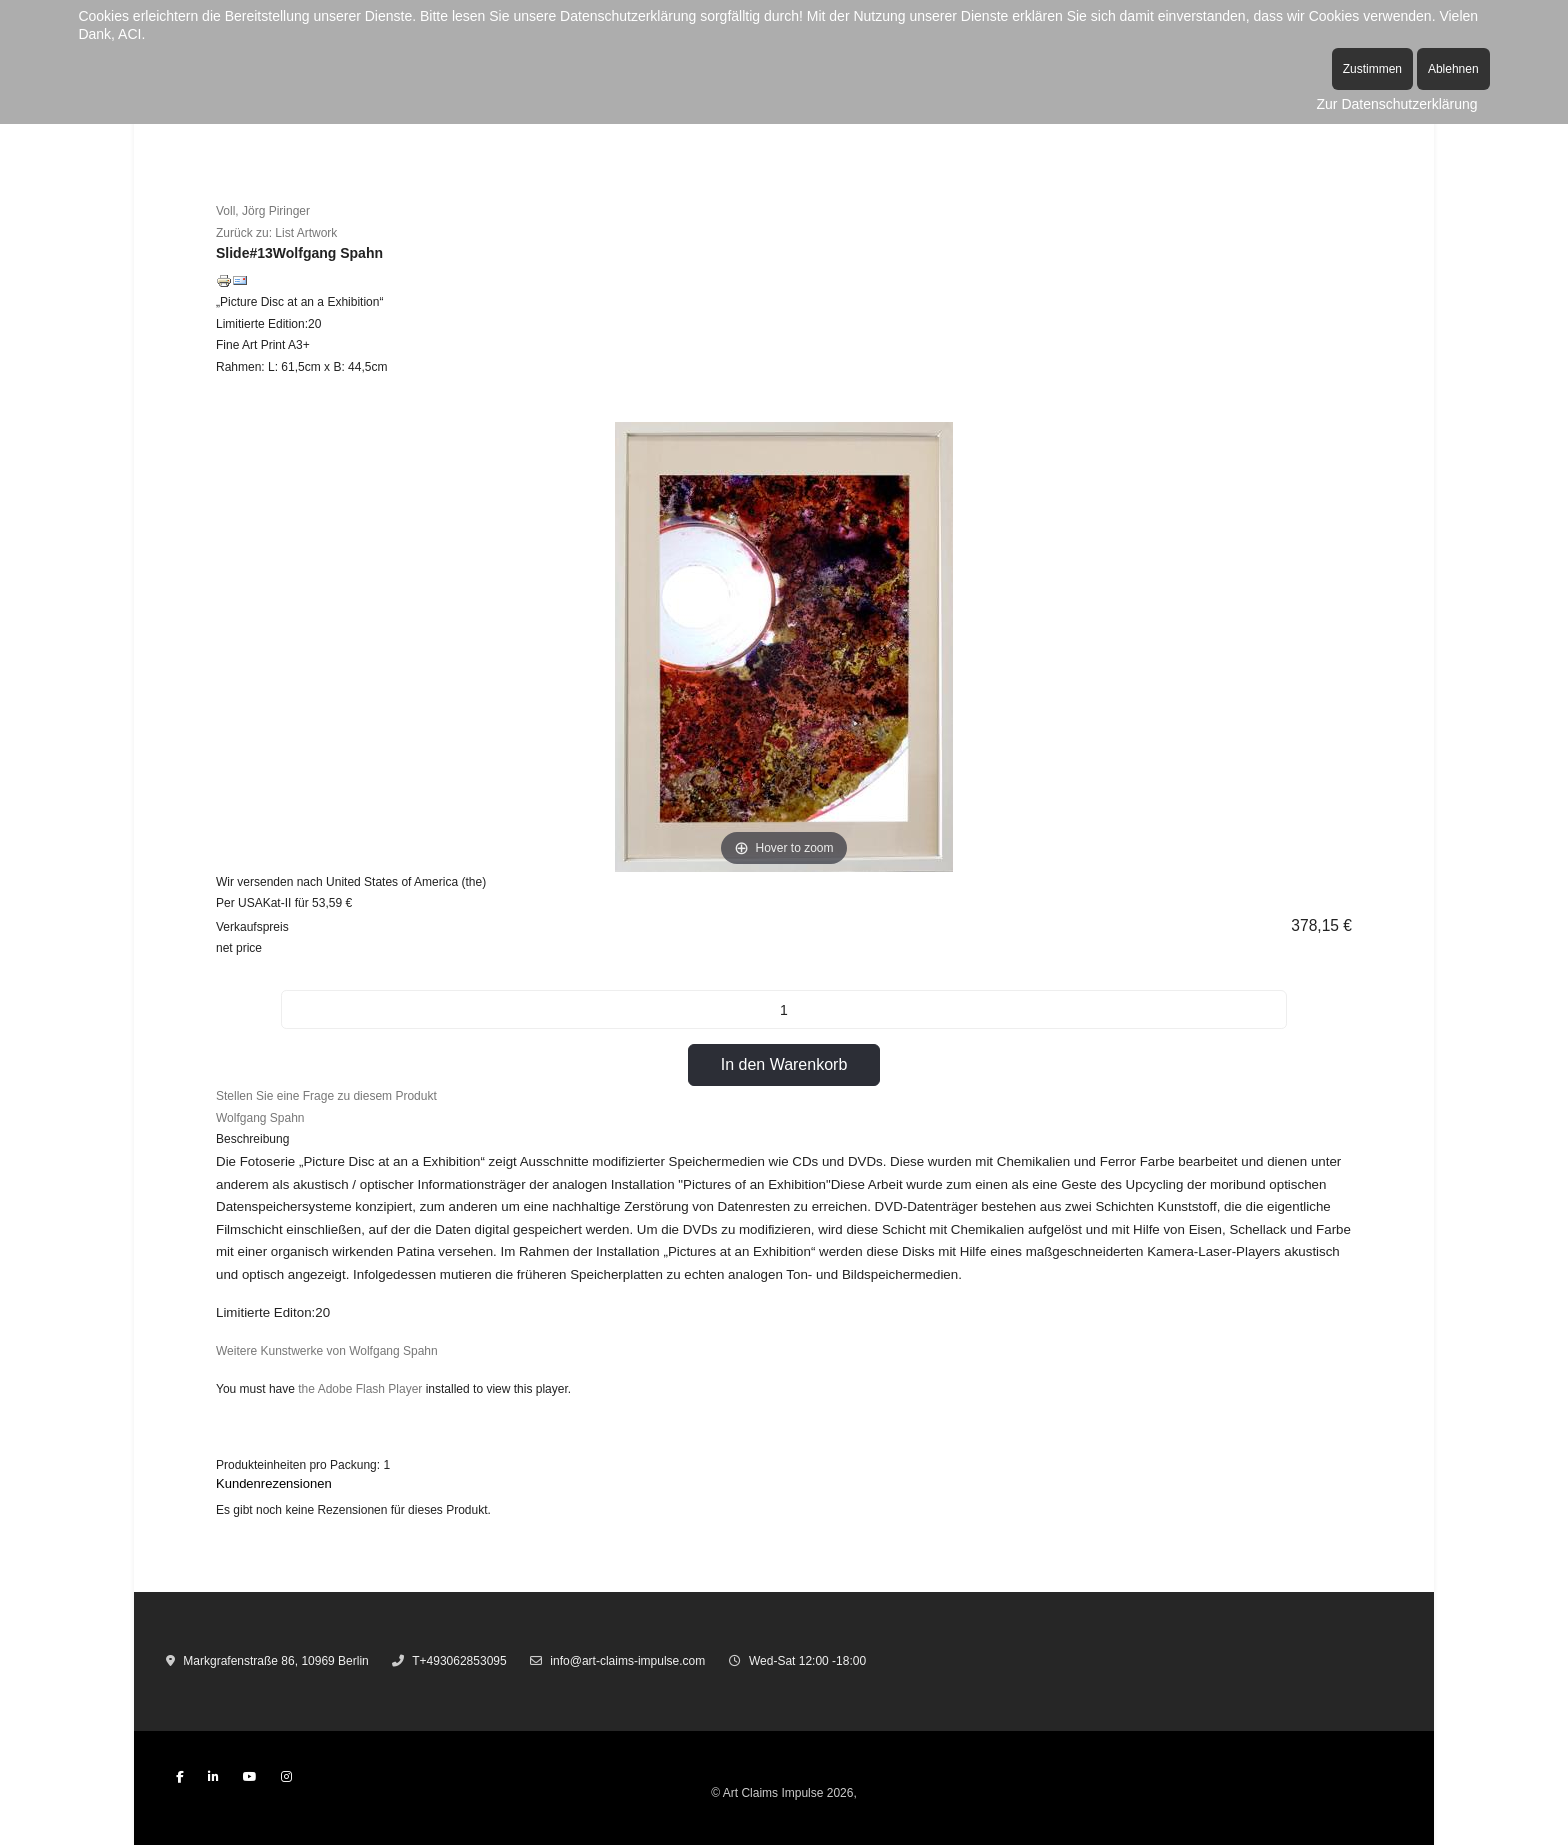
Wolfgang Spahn (260, 1118)
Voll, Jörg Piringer (263, 211)
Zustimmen (1372, 69)
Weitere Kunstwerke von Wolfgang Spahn (327, 1351)
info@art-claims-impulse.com (627, 1661)
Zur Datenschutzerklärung (1397, 104)
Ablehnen (1453, 69)
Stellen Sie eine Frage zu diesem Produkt (326, 1096)
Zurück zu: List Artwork (276, 233)
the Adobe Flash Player (360, 1389)
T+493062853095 (459, 1661)
